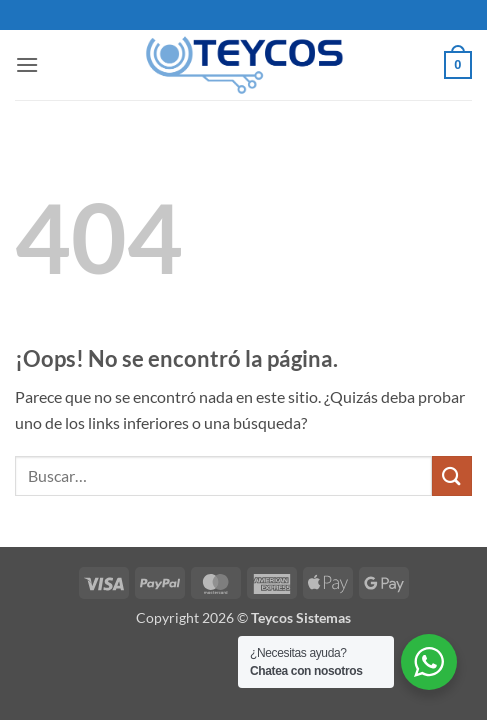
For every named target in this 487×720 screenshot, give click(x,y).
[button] (27, 64)
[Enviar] (452, 475)
